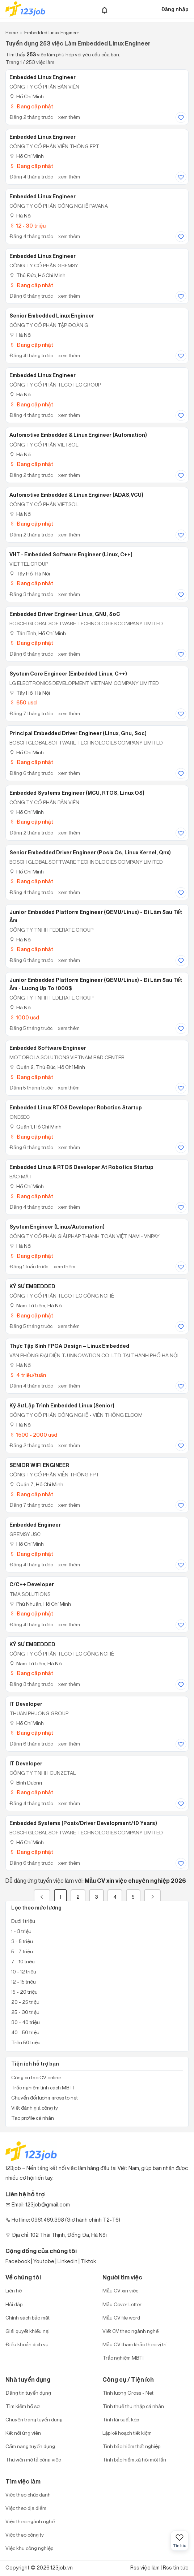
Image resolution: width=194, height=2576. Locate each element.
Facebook (17, 2261)
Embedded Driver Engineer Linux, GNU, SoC (64, 614)
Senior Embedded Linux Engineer (51, 316)
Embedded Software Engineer (47, 1048)
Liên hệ (13, 2290)
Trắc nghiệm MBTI (123, 2357)
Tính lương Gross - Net (127, 2392)
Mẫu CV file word (121, 2317)
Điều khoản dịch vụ (26, 2344)
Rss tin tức (176, 2567)
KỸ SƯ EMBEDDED (32, 1286)
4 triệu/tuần (27, 1375)
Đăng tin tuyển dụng (28, 2392)
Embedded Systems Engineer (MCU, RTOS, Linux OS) (76, 793)
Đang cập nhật (31, 106)
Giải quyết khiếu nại (27, 2331)
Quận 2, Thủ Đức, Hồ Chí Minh (47, 1067)
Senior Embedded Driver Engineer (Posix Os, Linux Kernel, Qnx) (90, 852)
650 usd (23, 702)
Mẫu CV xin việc (120, 2290)
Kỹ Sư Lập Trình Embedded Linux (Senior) (61, 1406)
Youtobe (43, 2261)
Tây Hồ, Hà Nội (29, 573)
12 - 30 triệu (27, 225)
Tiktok (88, 2261)
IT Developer (25, 1704)
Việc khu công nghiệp (29, 2548)
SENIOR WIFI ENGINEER (39, 1465)
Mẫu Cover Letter (122, 2304)
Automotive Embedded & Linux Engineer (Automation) (78, 435)
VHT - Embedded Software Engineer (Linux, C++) (70, 554)
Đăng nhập (175, 9)
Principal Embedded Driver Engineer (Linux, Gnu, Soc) (78, 733)
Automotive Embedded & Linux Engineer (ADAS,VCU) (76, 495)
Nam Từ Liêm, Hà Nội (36, 1305)
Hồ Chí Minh (26, 96)
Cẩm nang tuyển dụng (30, 2446)
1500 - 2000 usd (33, 1435)
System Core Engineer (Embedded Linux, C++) (68, 674)
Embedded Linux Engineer (42, 77)
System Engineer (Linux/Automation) (57, 1227)
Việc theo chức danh (28, 2494)
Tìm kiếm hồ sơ (22, 2406)
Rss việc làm (145, 2567)
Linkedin (67, 2261)
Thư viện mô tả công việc (33, 2459)
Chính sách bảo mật (27, 2317)
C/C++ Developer (31, 1584)
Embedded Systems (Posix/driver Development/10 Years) (83, 1823)
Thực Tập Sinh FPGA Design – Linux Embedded (69, 1346)
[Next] (152, 1896)
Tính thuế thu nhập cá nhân (133, 2406)
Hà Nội (20, 215)
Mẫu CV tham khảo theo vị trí (134, 2344)
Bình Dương (25, 1782)
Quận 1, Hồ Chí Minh (35, 1126)
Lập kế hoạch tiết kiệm (127, 2433)
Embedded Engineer (35, 1525)
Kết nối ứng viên (23, 2433)
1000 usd (24, 1017)
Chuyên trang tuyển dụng (34, 2419)
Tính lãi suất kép (120, 2419)
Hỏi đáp (13, 2304)
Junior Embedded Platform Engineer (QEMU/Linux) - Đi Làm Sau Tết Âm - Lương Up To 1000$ (95, 984)
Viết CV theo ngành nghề (130, 2331)
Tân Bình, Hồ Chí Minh (37, 633)
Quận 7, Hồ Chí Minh (36, 1484)
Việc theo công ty (24, 2534)
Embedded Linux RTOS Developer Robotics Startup (75, 1108)
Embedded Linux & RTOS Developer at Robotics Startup (81, 1167)
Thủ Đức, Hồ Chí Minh (37, 275)
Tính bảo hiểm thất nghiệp (131, 2446)
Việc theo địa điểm (25, 2508)
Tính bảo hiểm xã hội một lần (134, 2459)
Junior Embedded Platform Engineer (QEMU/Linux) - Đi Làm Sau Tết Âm (95, 916)
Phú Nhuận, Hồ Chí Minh (40, 1604)
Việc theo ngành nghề (30, 2521)
